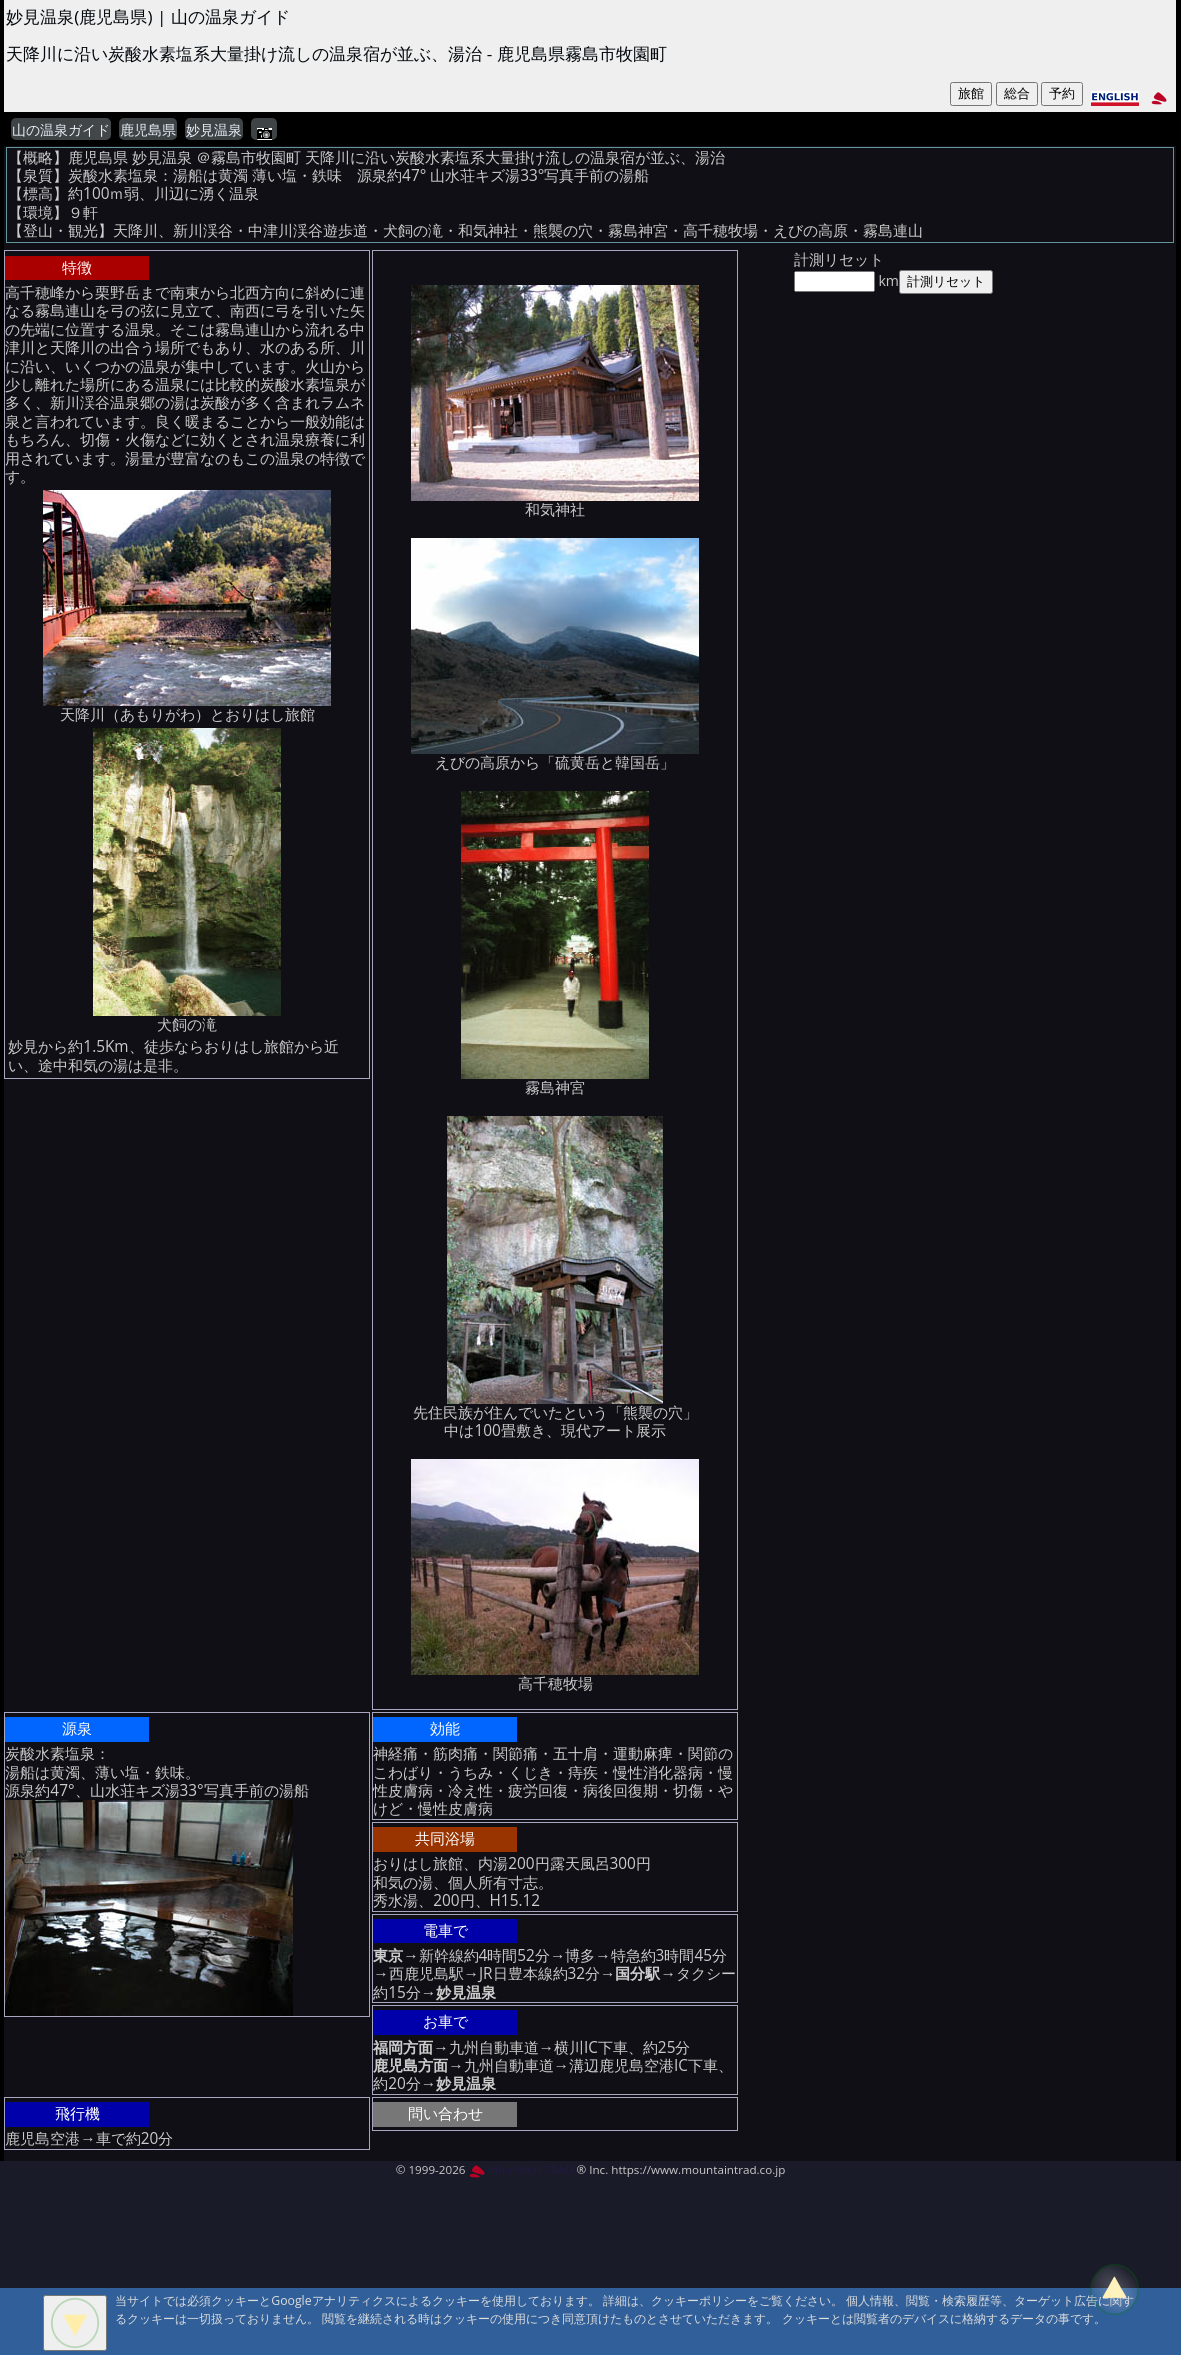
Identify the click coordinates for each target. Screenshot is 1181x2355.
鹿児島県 (148, 130)
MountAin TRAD (521, 2169)
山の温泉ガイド (61, 130)
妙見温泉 (214, 130)
